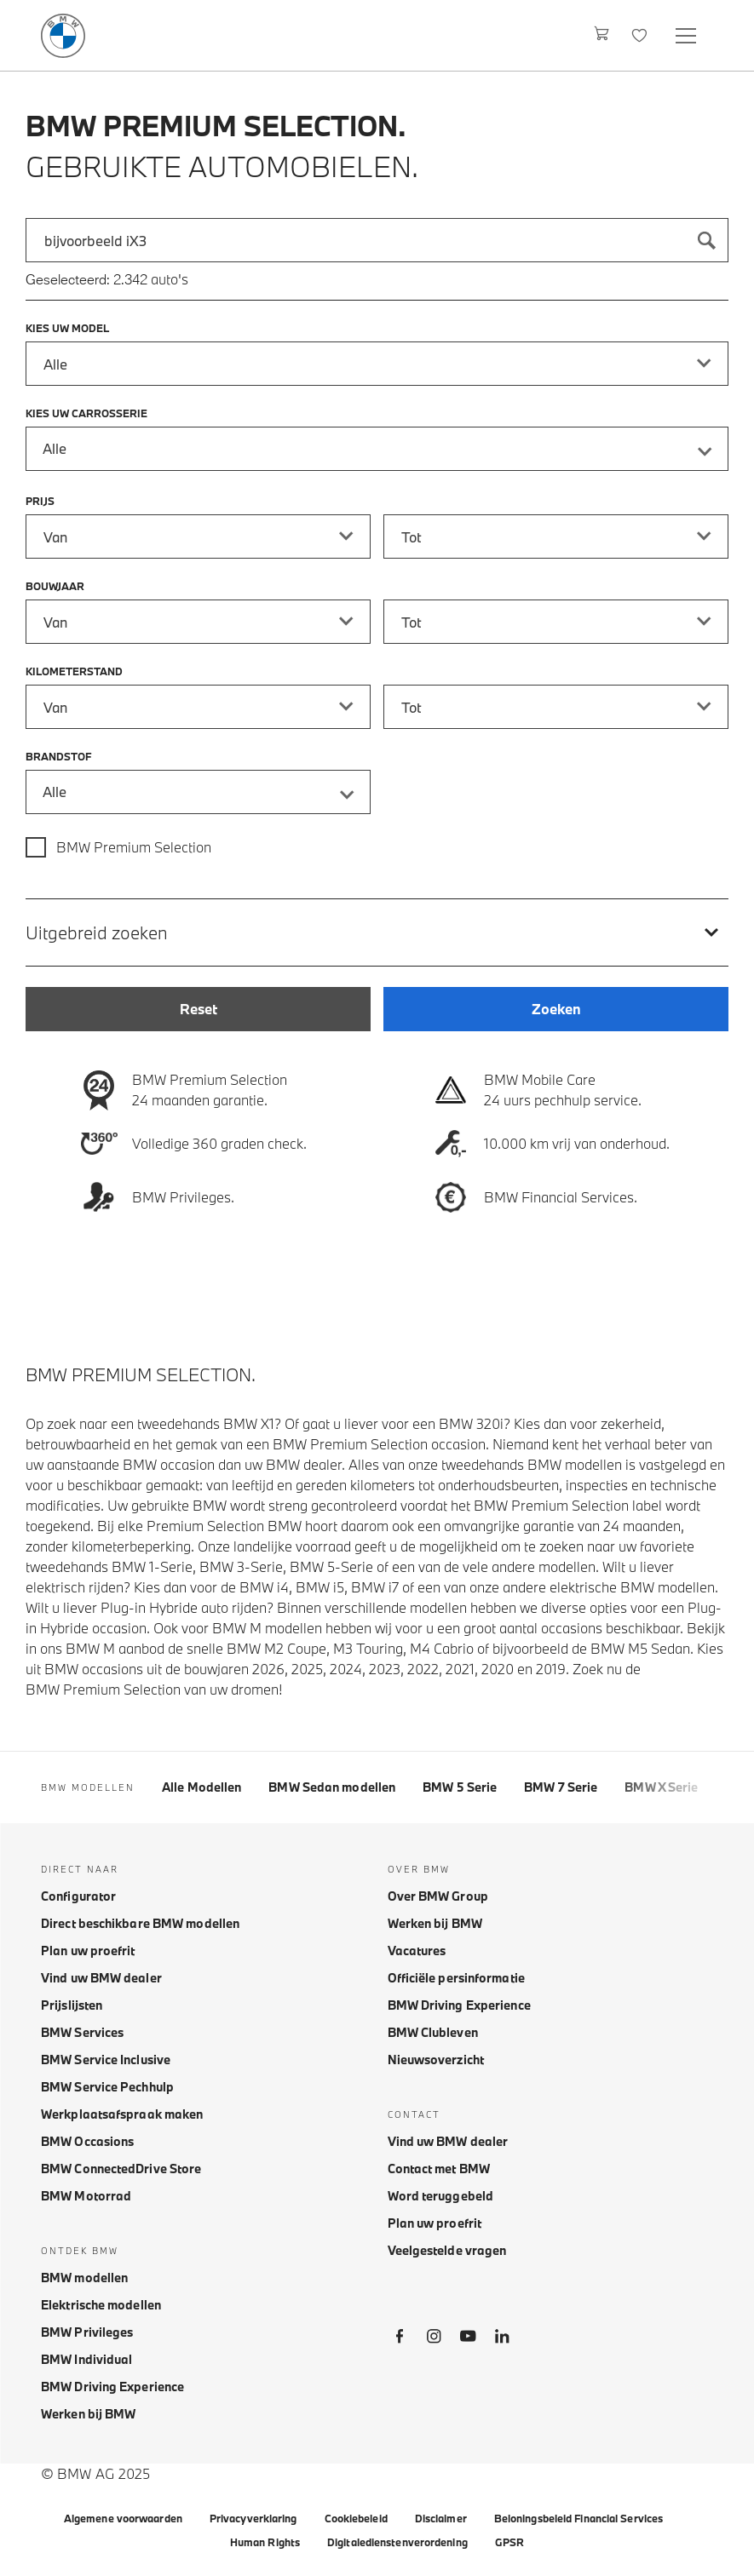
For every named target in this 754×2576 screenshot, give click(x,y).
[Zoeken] (706, 240)
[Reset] (198, 1009)
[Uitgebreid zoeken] (377, 932)
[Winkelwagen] (602, 35)
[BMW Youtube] (468, 2339)
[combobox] (377, 240)
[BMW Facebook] (400, 2339)
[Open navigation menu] (687, 35)
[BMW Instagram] (434, 2339)
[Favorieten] (641, 35)
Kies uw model (67, 328)
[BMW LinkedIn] (502, 2339)
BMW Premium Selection (133, 847)
